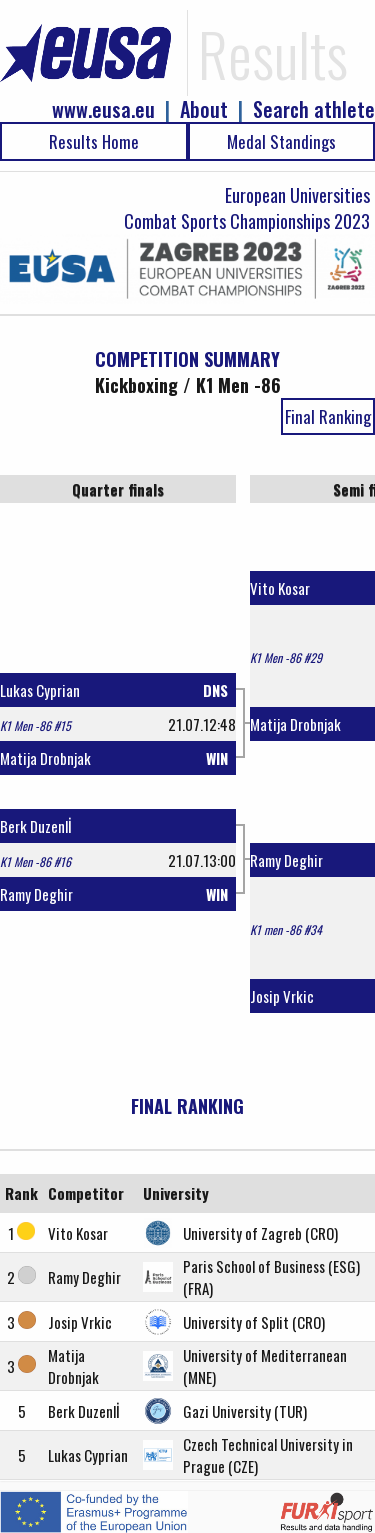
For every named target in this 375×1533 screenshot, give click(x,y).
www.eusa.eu (103, 109)
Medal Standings (281, 141)
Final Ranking (328, 416)
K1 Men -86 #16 (35, 861)
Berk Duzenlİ (36, 826)
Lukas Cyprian (40, 690)
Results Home (94, 141)
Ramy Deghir (36, 894)
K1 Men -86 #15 (35, 725)
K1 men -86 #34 (286, 929)
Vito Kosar (280, 588)
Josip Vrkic (282, 996)
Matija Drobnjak (45, 758)
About (204, 109)
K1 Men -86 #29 (286, 657)
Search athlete (314, 109)
